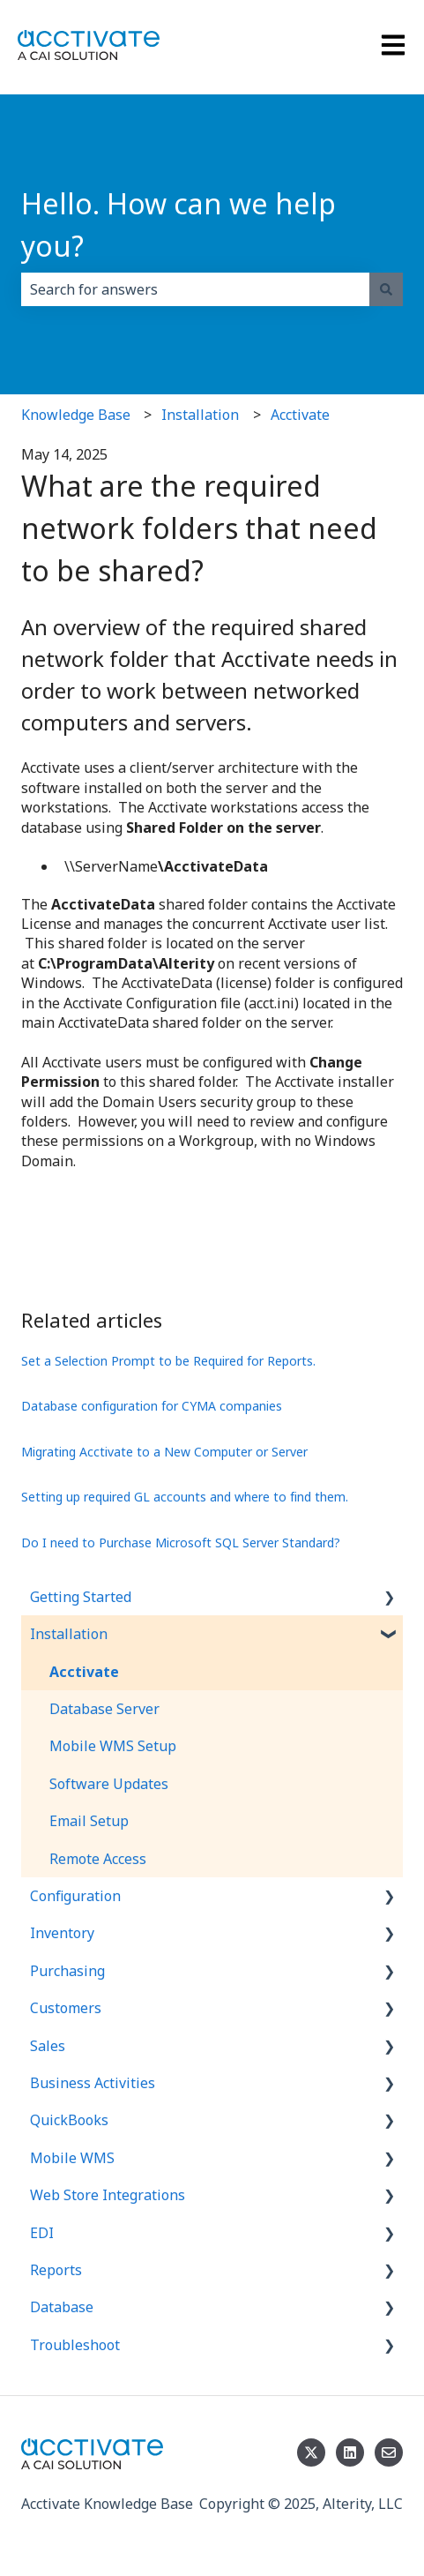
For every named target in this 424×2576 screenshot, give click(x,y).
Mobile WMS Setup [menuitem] (112, 1746)
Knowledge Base (75, 414)
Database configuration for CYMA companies (151, 1405)
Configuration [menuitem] (75, 1896)
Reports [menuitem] (56, 2270)
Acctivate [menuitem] (84, 1671)
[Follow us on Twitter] (311, 2452)
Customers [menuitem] (65, 2008)
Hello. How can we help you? (178, 224)
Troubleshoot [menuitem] (75, 2345)
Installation (200, 414)
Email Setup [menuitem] (89, 1821)
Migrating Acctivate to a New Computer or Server (164, 1451)
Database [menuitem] (61, 2307)
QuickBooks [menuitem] (69, 2120)
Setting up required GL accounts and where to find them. (184, 1496)
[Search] (386, 289)
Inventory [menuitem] (62, 1933)
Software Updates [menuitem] (108, 1783)
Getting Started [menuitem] (80, 1596)
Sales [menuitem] (47, 2046)
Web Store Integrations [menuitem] (107, 2195)
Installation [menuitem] (69, 1634)
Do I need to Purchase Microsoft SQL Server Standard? (180, 1542)
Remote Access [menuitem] (97, 1858)
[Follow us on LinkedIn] (350, 2452)
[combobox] (195, 289)
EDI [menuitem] (42, 2233)
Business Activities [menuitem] (92, 2083)
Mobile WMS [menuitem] (72, 2158)
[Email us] (389, 2452)
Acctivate (300, 414)
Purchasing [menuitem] (67, 1971)
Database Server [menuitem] (104, 1709)
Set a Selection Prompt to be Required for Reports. (168, 1360)
